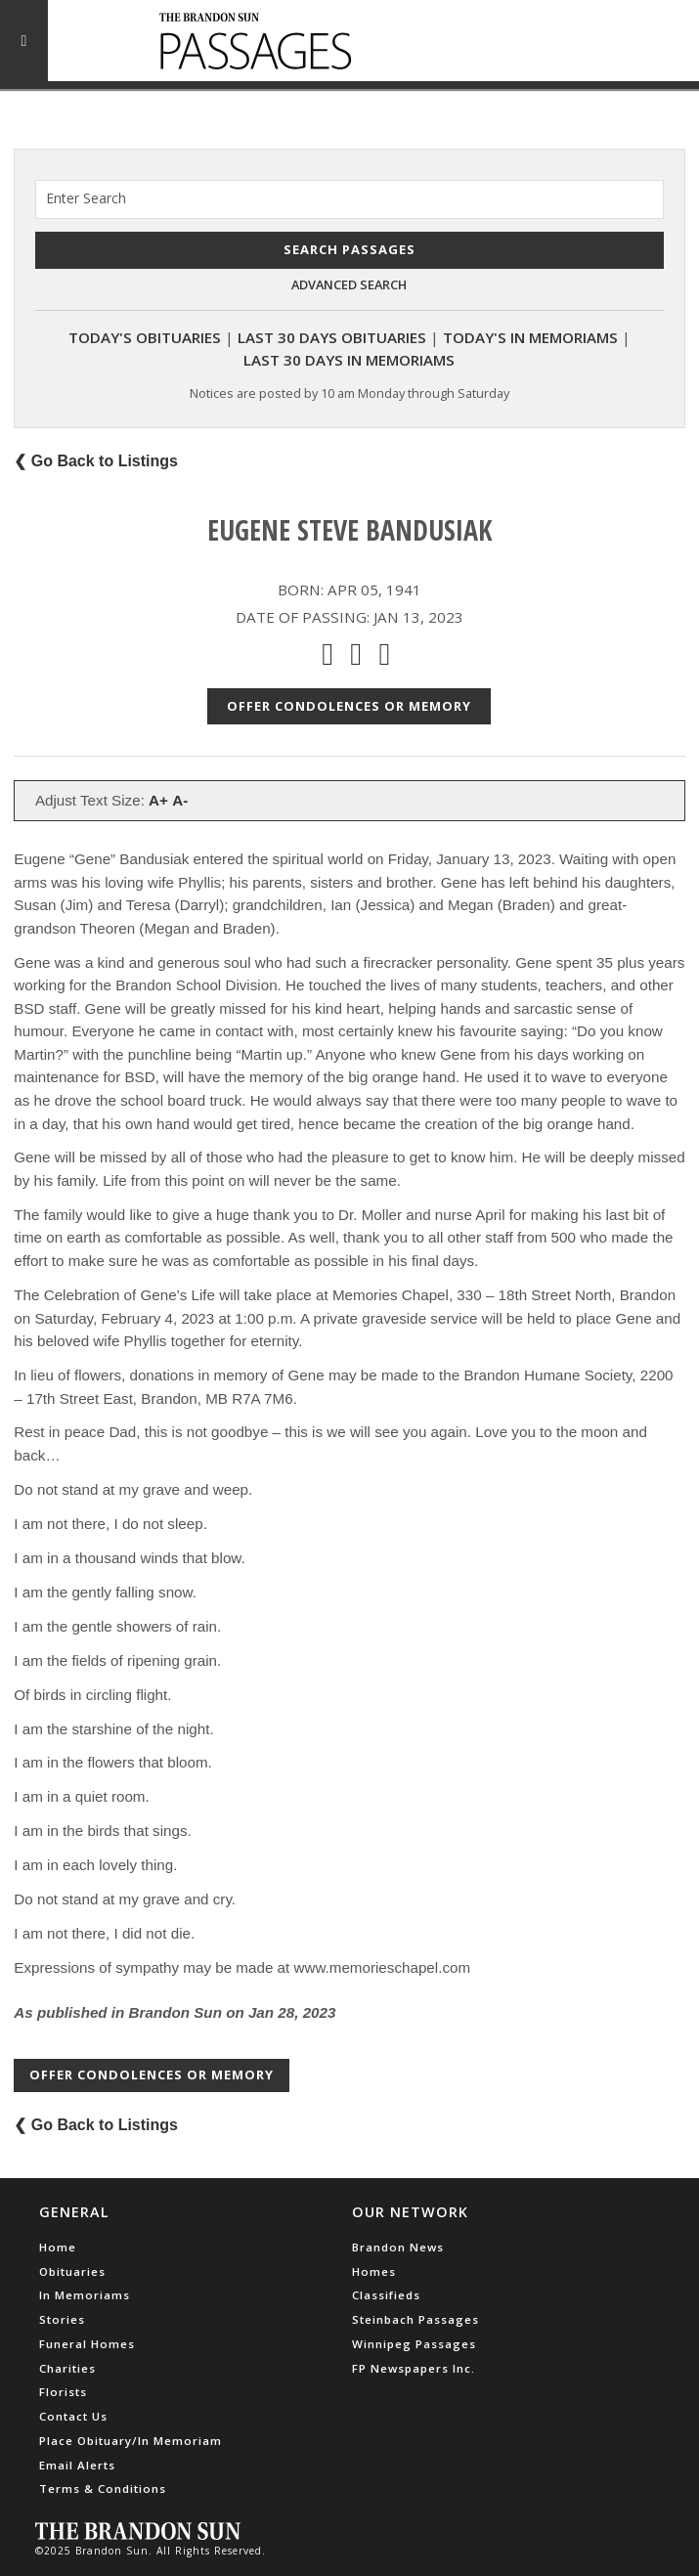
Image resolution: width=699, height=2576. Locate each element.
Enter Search (86, 198)
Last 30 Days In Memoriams (349, 360)
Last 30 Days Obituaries (332, 337)
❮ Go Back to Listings (96, 461)
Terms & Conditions (102, 2488)
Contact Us (73, 2416)
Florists (63, 2391)
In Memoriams (84, 2295)
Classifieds (386, 2295)
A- (180, 800)
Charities (67, 2368)
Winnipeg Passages (414, 2343)
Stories (62, 2319)
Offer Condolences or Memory (349, 706)
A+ (158, 800)
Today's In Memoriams (530, 337)
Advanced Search (349, 284)
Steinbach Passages (415, 2319)
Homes (374, 2271)
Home (57, 2247)
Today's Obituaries (144, 337)
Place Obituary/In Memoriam (130, 2440)
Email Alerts (77, 2465)
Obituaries (72, 2271)
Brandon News (398, 2247)
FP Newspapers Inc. (413, 2368)
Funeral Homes (87, 2343)
